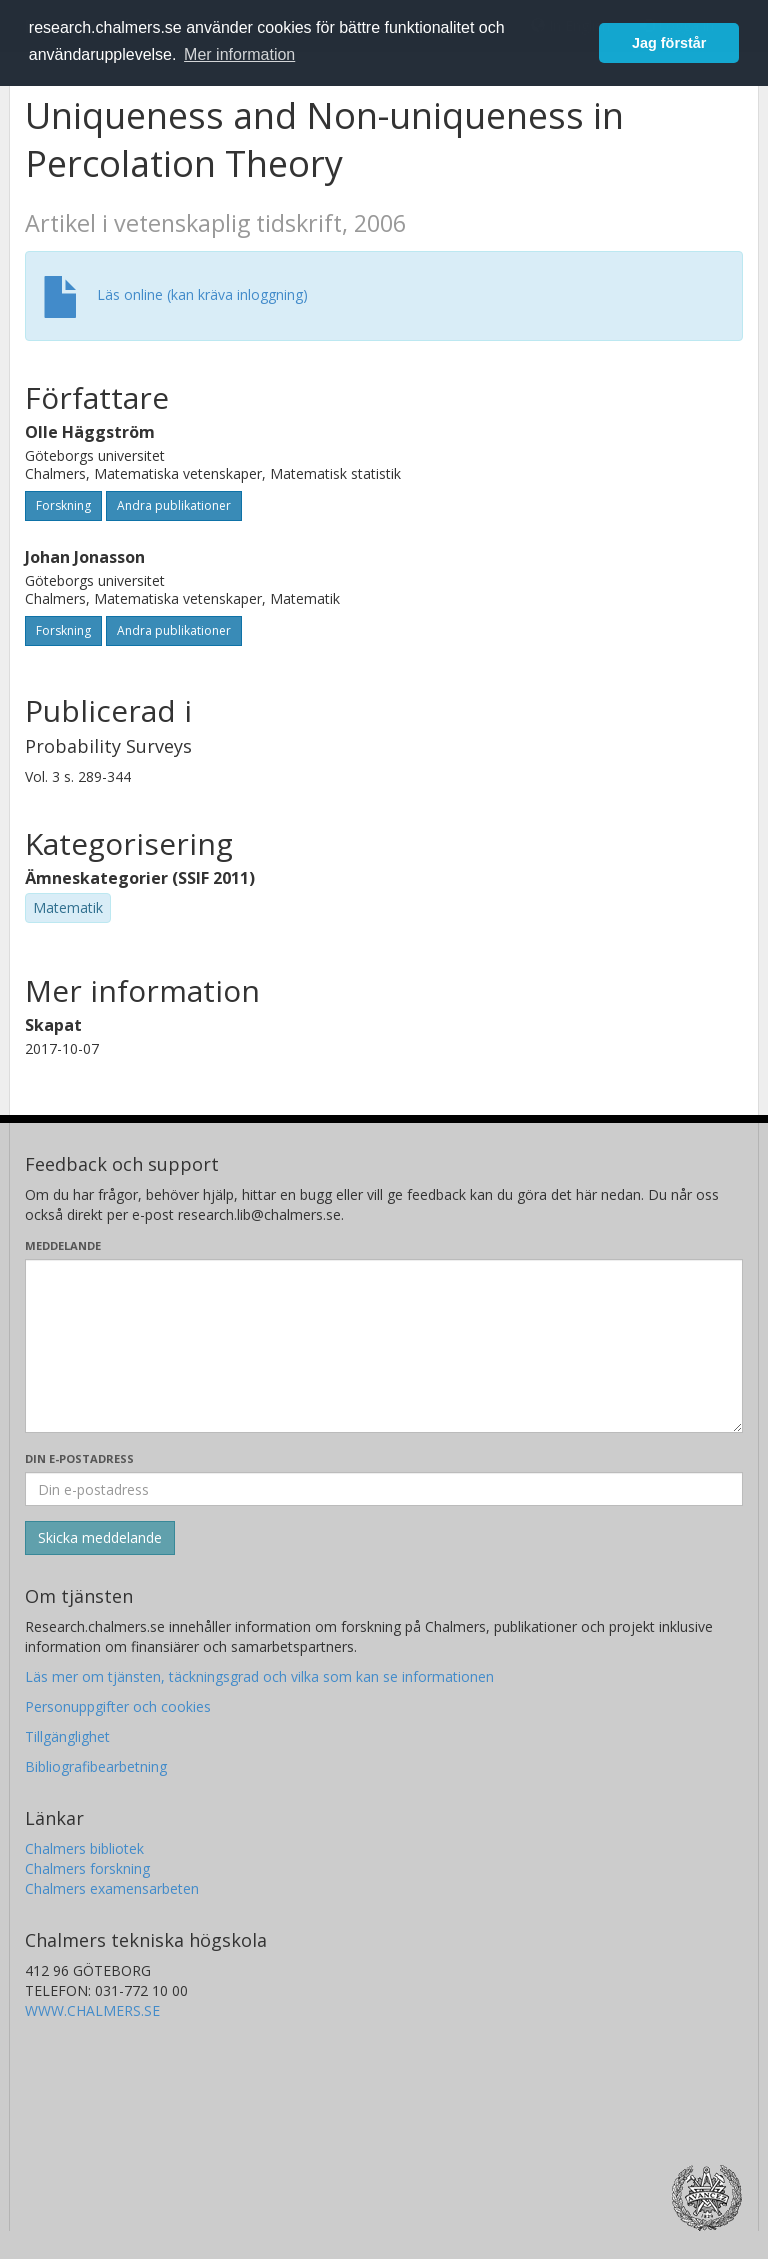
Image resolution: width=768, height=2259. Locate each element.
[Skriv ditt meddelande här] (384, 1346)
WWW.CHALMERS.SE (92, 2010)
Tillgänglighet (67, 1736)
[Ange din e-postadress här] (384, 1489)
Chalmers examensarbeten (112, 1888)
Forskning (63, 505)
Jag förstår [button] (669, 43)
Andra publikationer (174, 505)
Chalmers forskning (87, 1868)
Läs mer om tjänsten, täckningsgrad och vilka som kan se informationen (259, 1676)
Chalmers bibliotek (84, 1848)
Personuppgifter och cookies (118, 1706)
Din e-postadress (79, 1458)
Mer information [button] (239, 54)
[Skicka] (100, 1538)
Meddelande (63, 1245)
